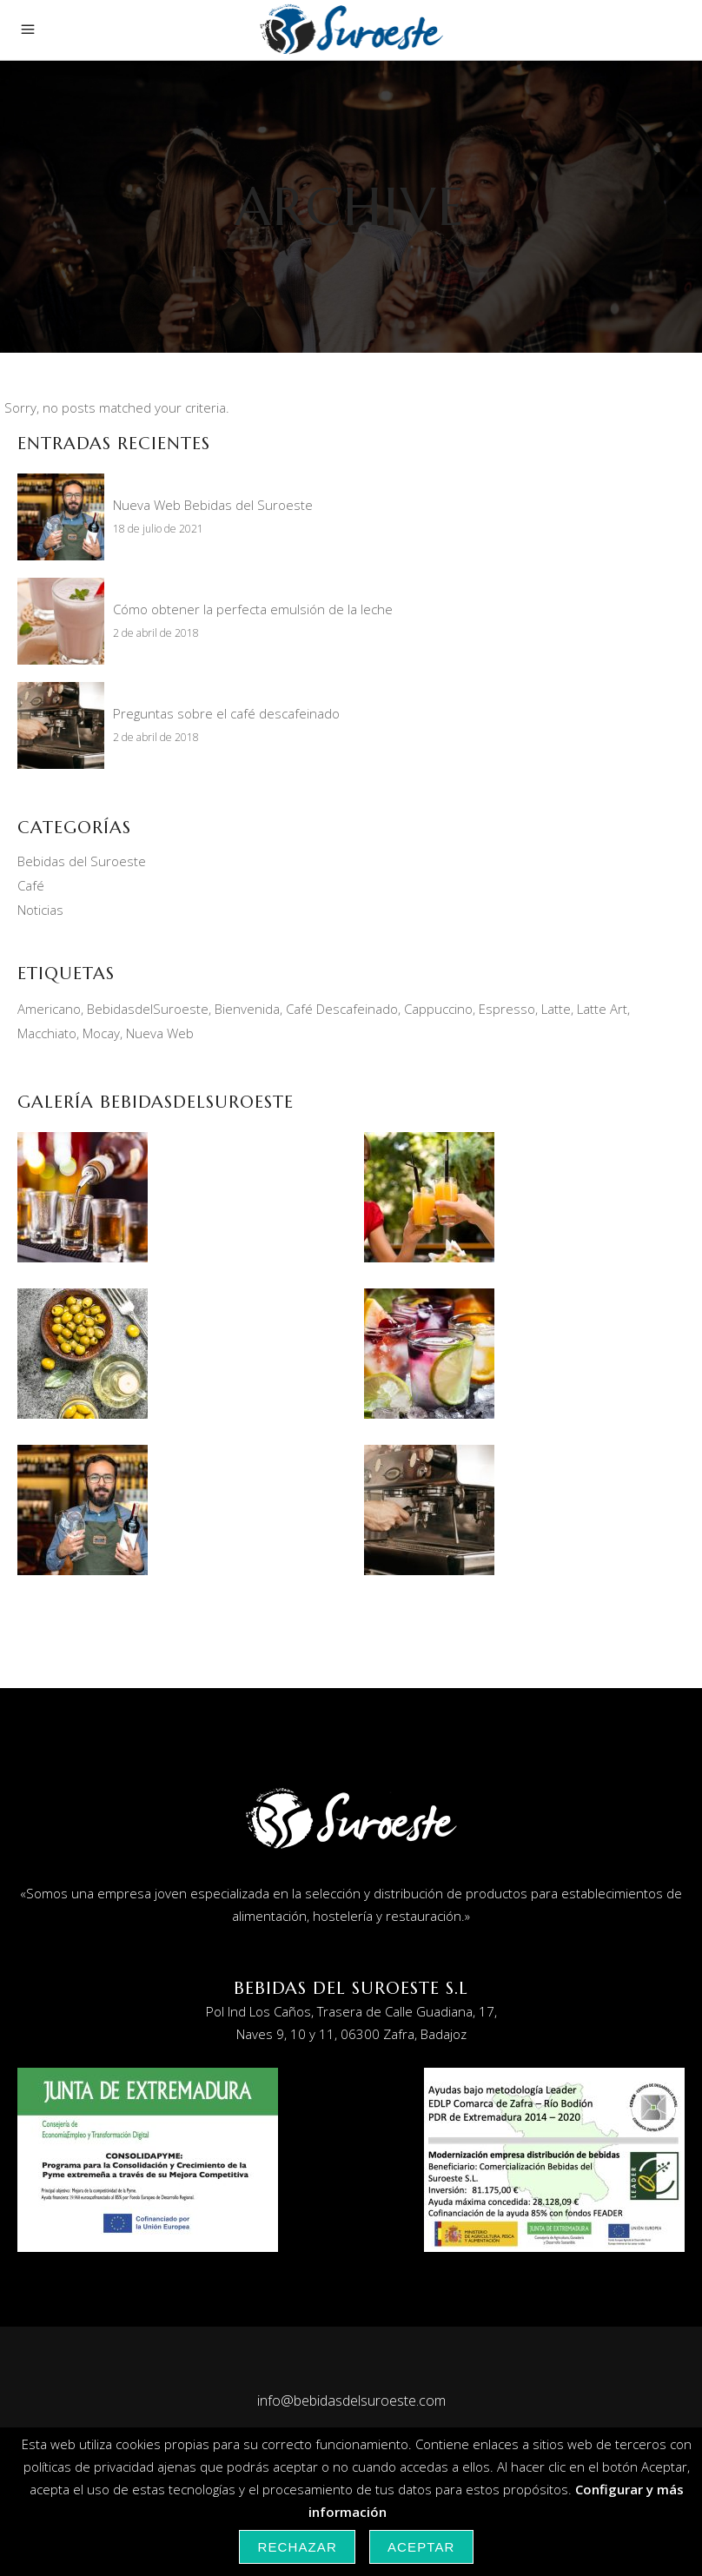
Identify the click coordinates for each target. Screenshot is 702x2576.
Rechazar (297, 2547)
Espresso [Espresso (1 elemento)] (507, 1008)
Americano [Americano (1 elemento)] (49, 1008)
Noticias (40, 909)
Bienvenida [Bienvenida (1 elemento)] (247, 1008)
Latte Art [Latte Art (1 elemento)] (602, 1008)
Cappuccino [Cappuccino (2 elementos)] (438, 1008)
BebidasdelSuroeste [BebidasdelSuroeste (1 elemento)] (148, 1008)
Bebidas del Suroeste (81, 861)
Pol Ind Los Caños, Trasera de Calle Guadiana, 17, (351, 2011)
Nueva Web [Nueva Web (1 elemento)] (160, 1033)
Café (30, 885)
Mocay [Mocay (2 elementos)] (101, 1033)
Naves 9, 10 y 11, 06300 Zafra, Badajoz (351, 2034)
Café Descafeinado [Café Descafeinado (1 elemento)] (342, 1008)
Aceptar (421, 2547)
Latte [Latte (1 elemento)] (556, 1008)
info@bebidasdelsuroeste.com (351, 2400)
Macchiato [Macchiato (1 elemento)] (46, 1033)
